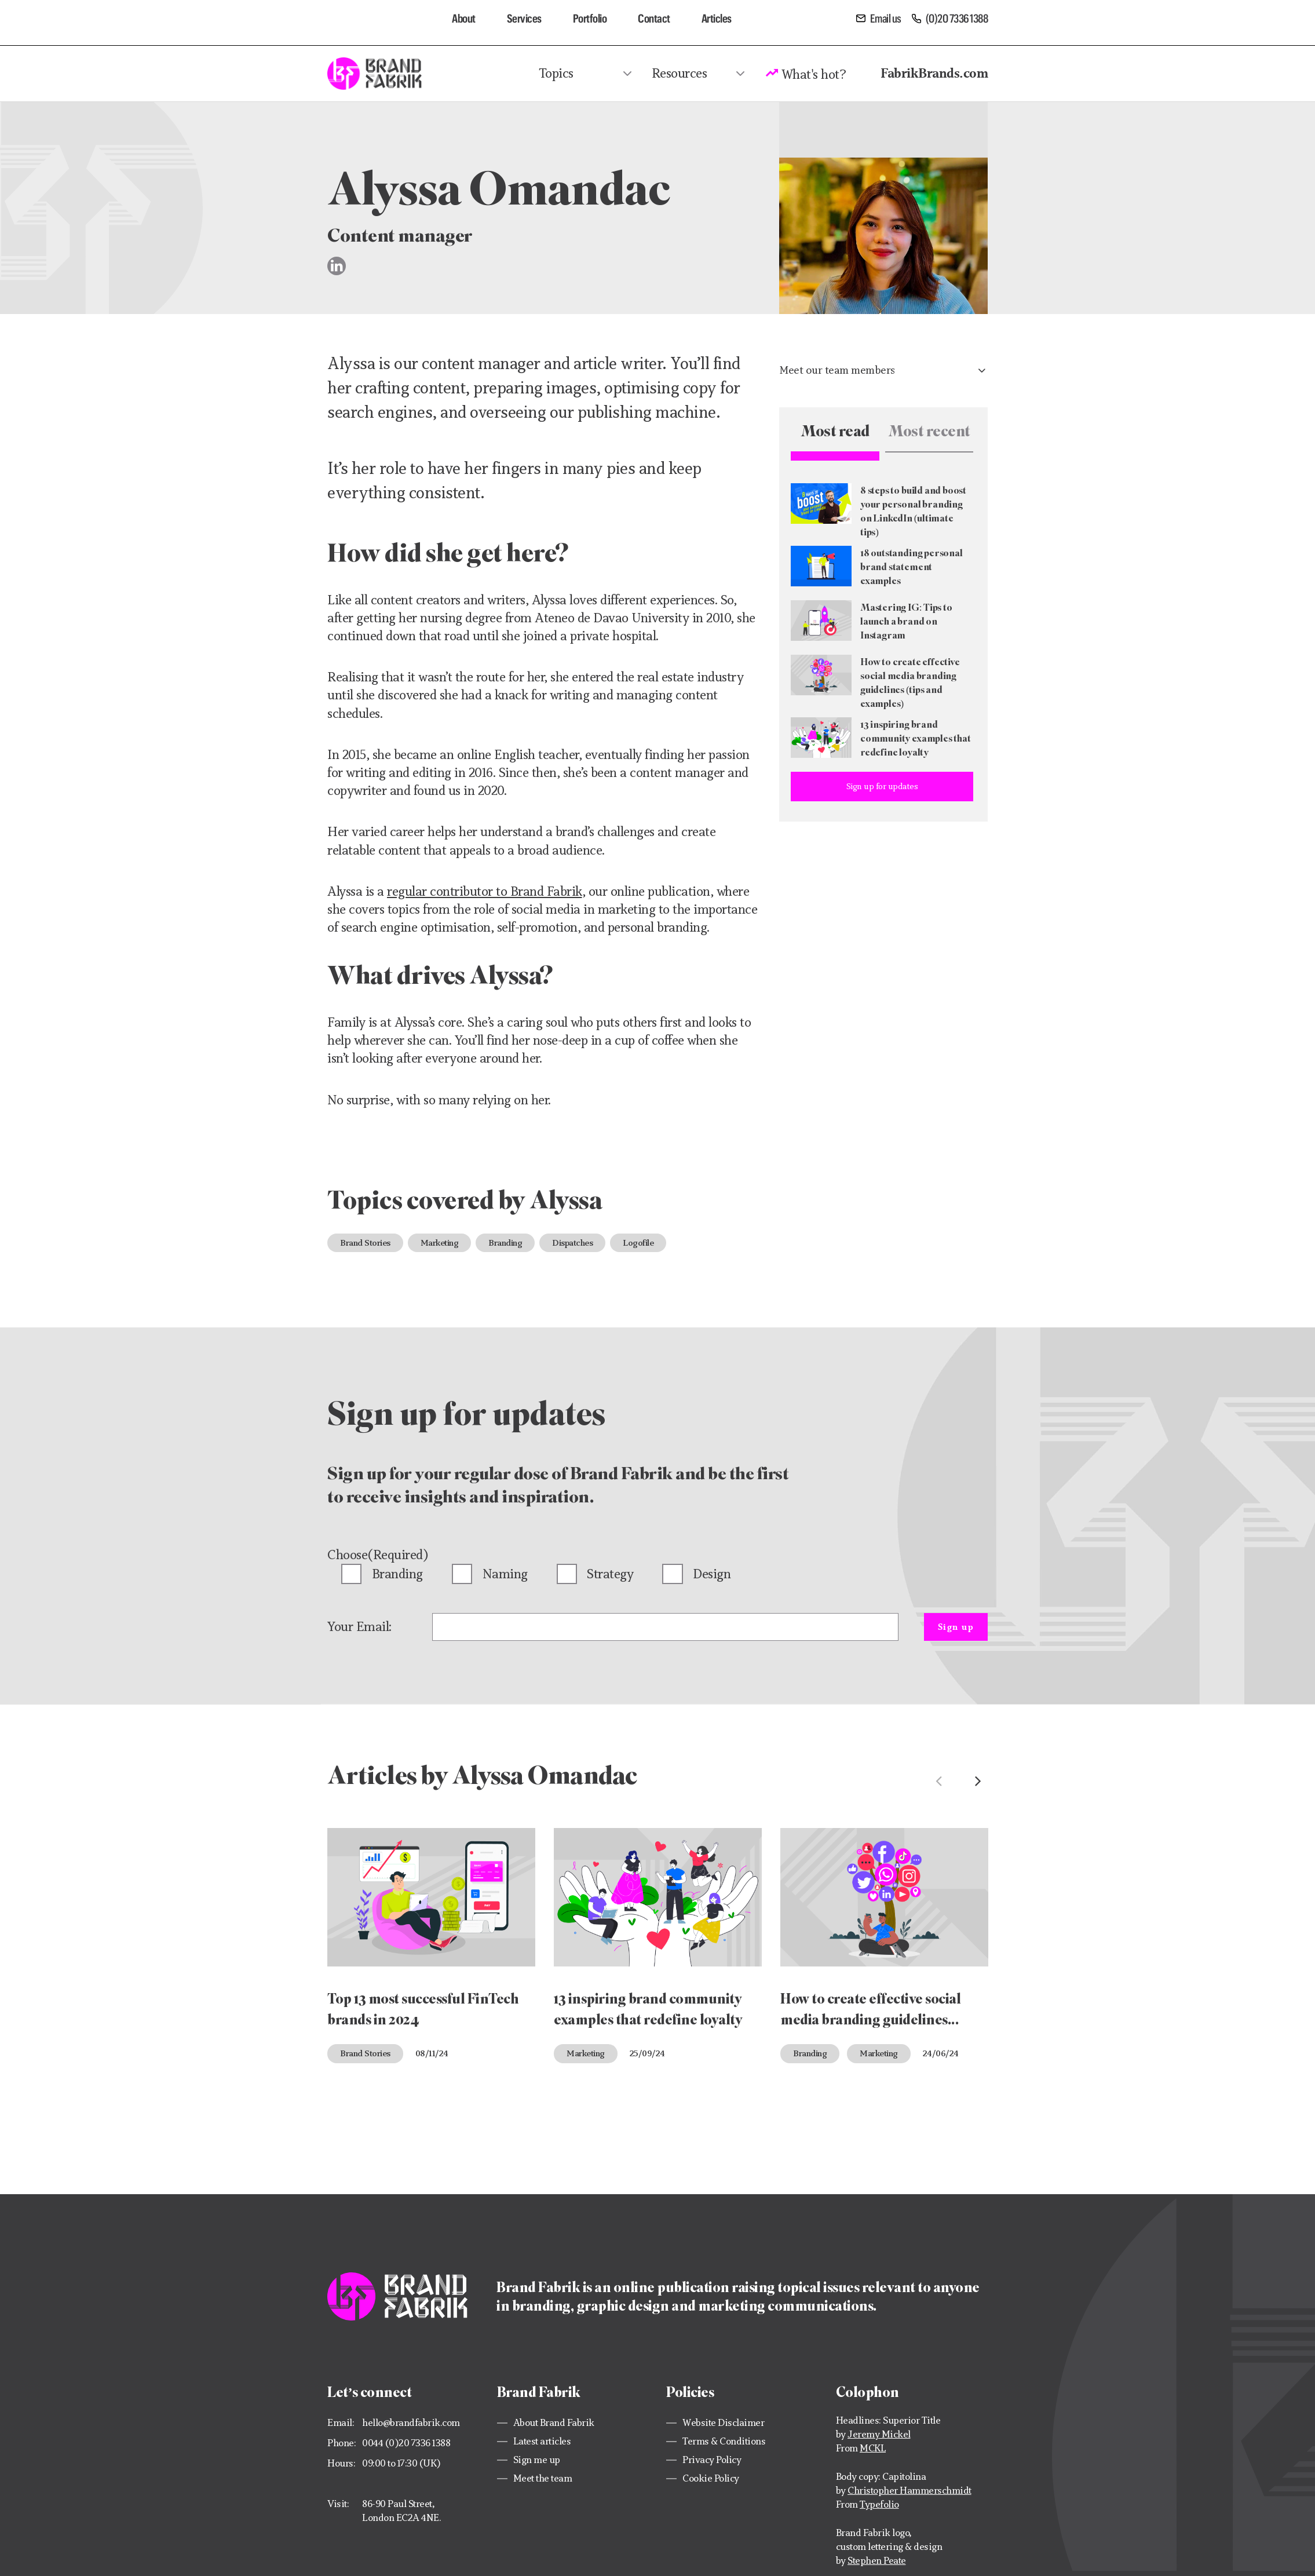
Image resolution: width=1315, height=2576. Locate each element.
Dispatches (572, 1242)
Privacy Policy (711, 2460)
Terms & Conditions (723, 2441)
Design (711, 1574)
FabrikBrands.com (934, 73)
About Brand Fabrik (553, 2423)
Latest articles (542, 2441)
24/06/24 (941, 2053)
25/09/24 (647, 2053)
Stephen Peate (877, 2561)
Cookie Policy (710, 2478)
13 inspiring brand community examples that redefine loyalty (915, 738)
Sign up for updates (882, 785)
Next (978, 1781)
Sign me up (536, 2460)
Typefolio (879, 2504)
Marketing (440, 1242)
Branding (505, 1242)
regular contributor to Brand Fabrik (484, 891)
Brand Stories (365, 1242)
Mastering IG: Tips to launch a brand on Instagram (906, 621)
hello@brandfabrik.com (411, 2423)
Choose (377, 1554)
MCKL (873, 2448)
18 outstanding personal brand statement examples (911, 566)
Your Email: (359, 1626)
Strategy (610, 1574)
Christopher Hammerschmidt (909, 2490)
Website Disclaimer (723, 2423)
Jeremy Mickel (879, 2434)
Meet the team (542, 2478)
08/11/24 (431, 2053)
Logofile (638, 1242)
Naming (505, 1574)
